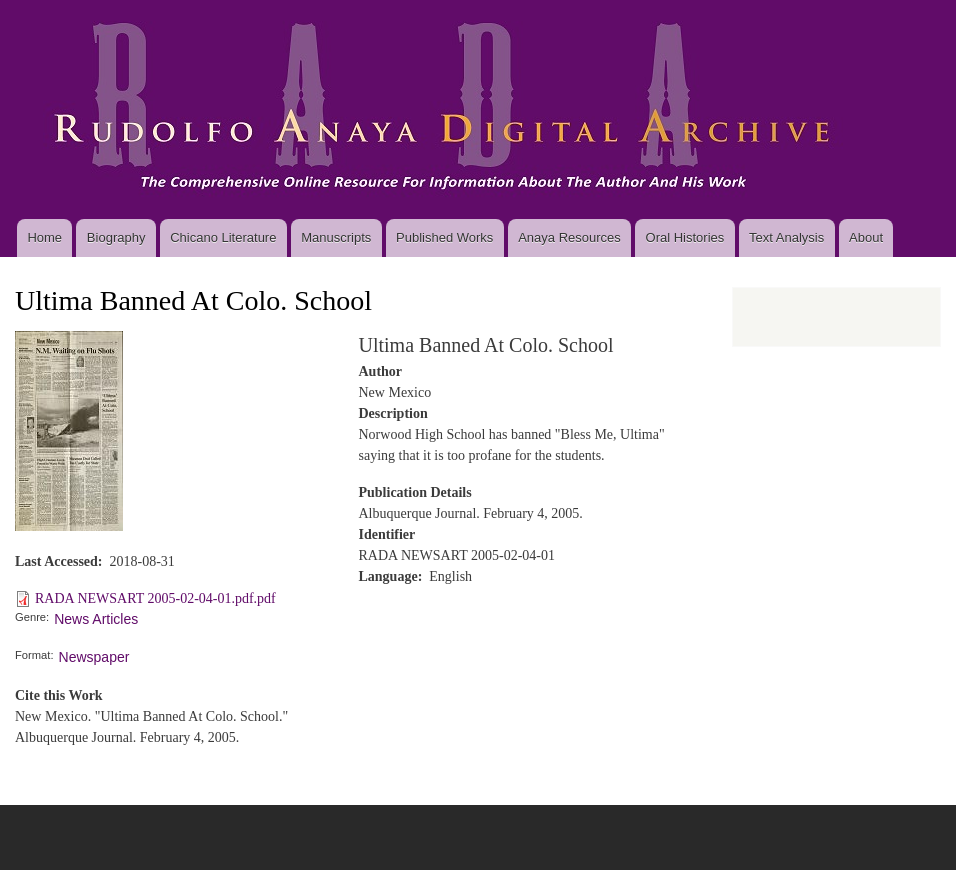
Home (44, 237)
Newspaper (94, 657)
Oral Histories (685, 237)
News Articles (96, 619)
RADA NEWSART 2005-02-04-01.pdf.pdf (155, 598)
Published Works (444, 237)
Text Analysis (786, 237)
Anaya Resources (569, 237)
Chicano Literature (223, 237)
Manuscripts (336, 237)
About (866, 237)
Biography (116, 237)
